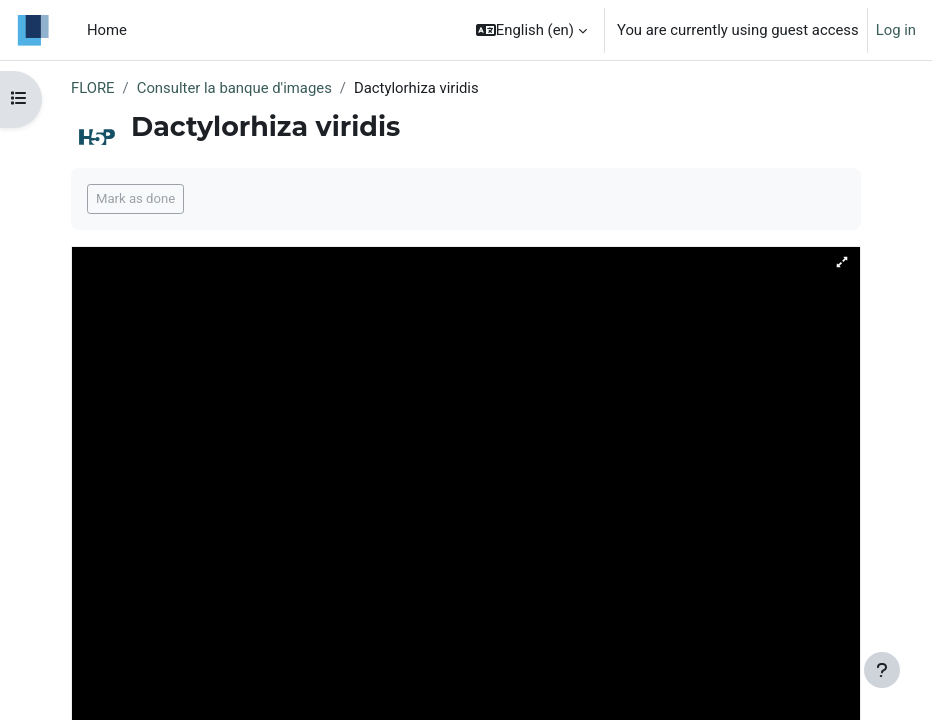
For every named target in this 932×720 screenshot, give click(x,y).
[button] (531, 30)
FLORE (93, 88)
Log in (896, 30)
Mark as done (135, 198)
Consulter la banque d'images (234, 88)
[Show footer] (882, 670)
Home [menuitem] (107, 30)
